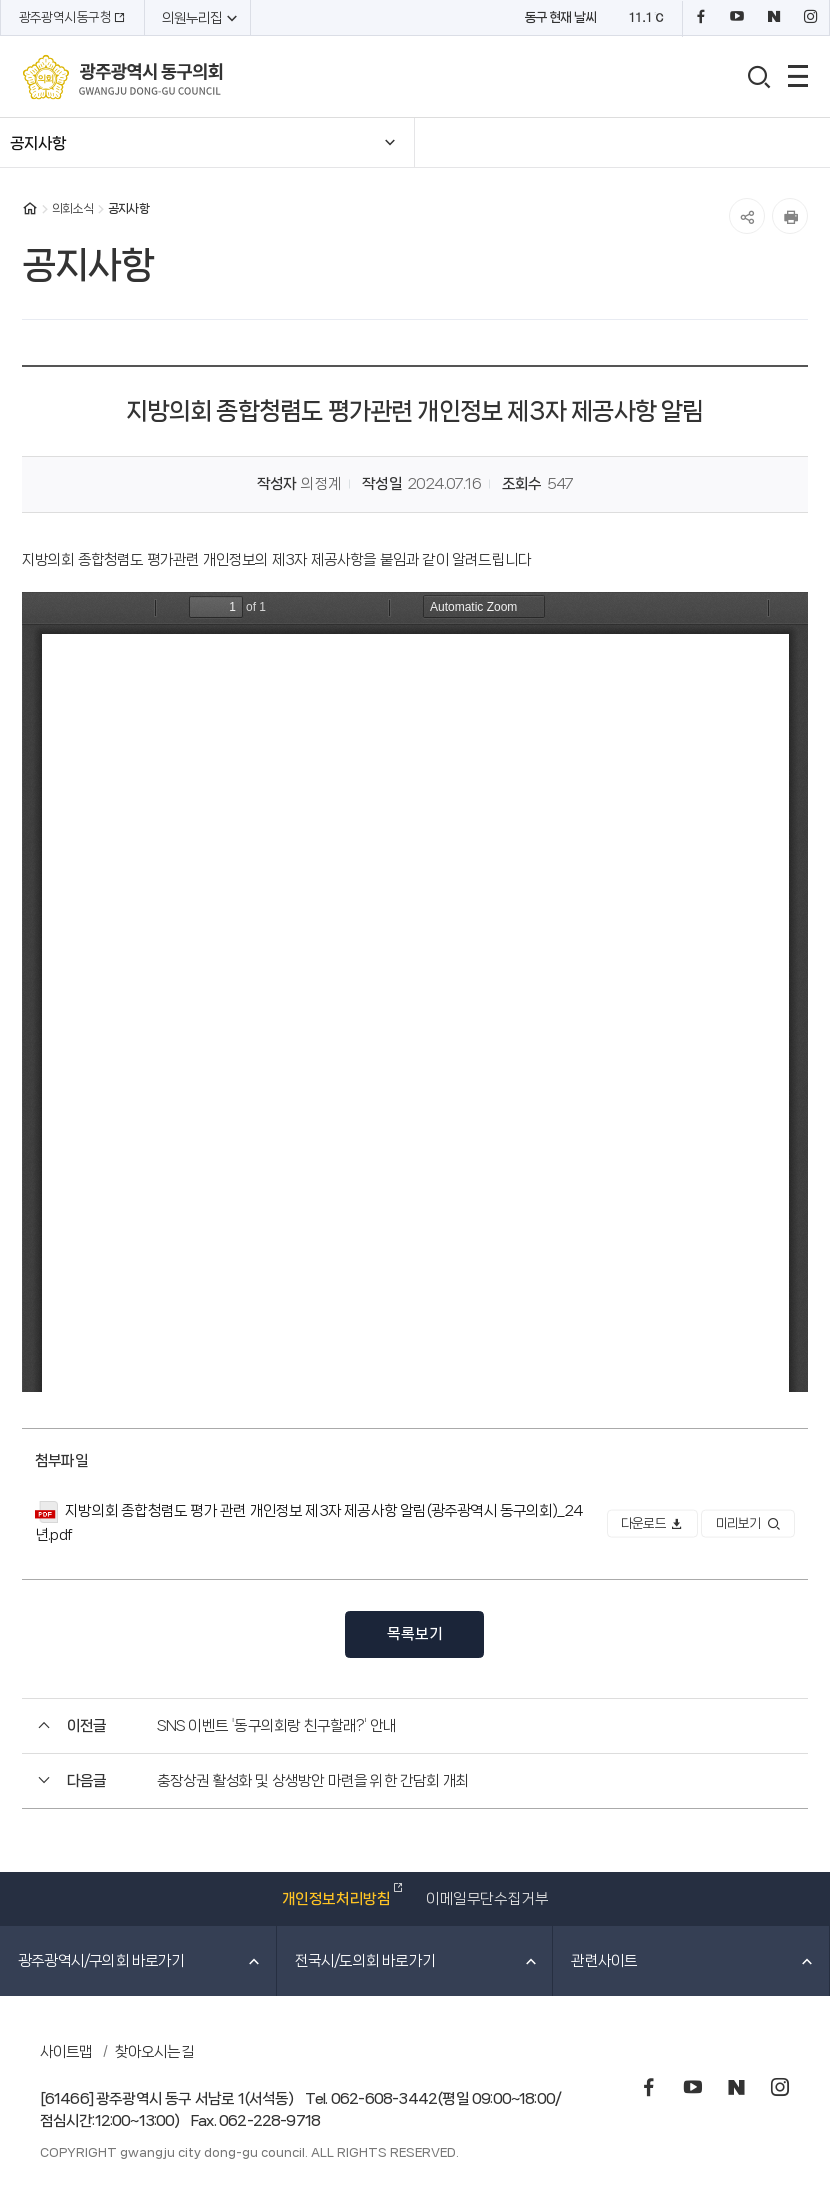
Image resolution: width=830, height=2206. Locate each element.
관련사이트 (693, 1961)
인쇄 (790, 216)
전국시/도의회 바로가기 (417, 1961)
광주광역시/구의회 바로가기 (140, 1961)
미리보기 (748, 1523)
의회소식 (72, 208)
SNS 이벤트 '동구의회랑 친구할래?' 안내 (277, 1726)
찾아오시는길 (154, 2052)
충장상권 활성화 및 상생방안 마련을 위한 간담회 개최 (313, 1781)
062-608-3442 (384, 2099)
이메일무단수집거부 (487, 1899)
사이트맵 (66, 2052)
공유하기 (747, 216)
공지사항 (38, 143)
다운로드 (652, 1523)
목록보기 (415, 1634)
